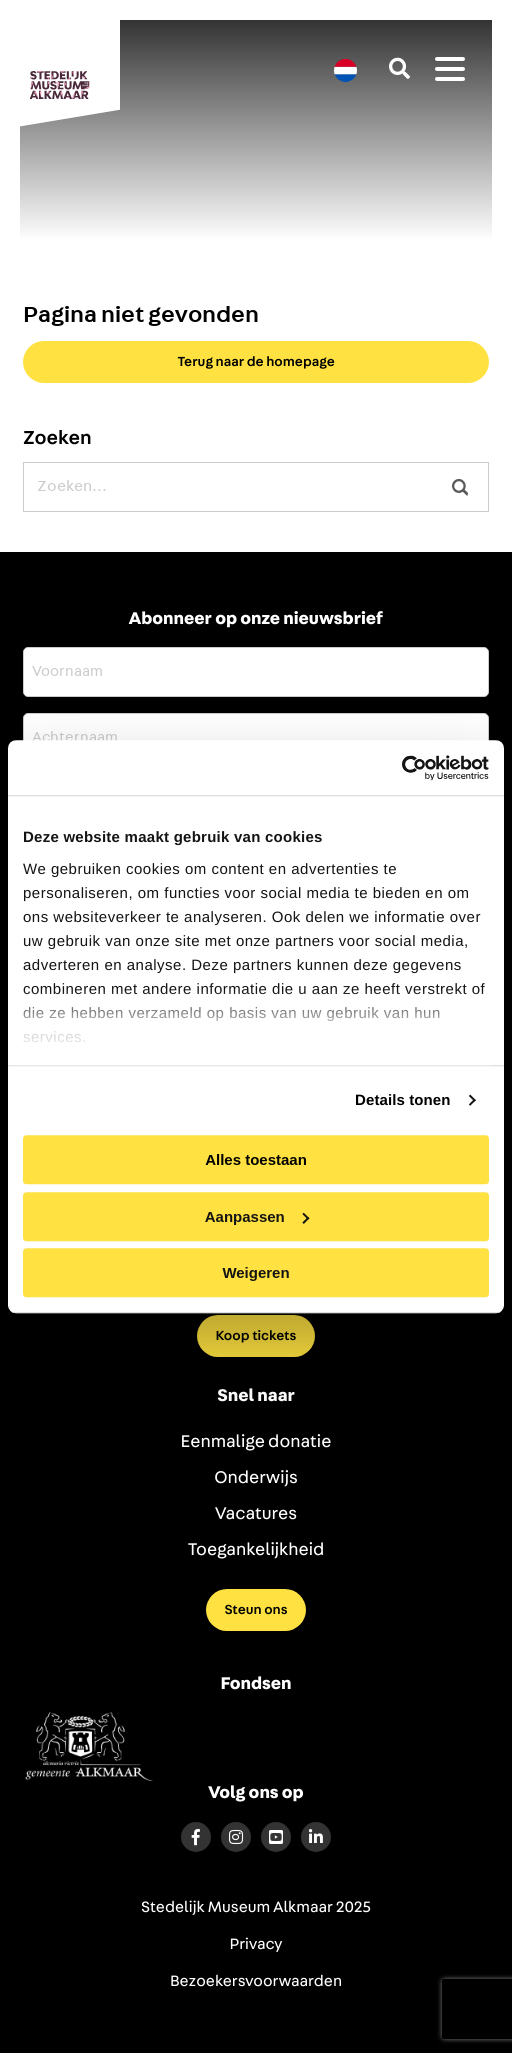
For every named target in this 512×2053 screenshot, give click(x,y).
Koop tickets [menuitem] (256, 1336)
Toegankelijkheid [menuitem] (256, 1550)
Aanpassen (257, 1216)
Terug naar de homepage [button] (256, 362)
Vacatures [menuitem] (256, 1514)
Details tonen (402, 1100)
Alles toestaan (256, 1159)
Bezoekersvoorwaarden (256, 1982)
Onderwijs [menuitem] (256, 1478)
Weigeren (255, 1272)
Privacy (256, 1945)
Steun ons (255, 1610)
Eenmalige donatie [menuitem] (256, 1442)
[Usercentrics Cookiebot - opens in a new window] (401, 768)
